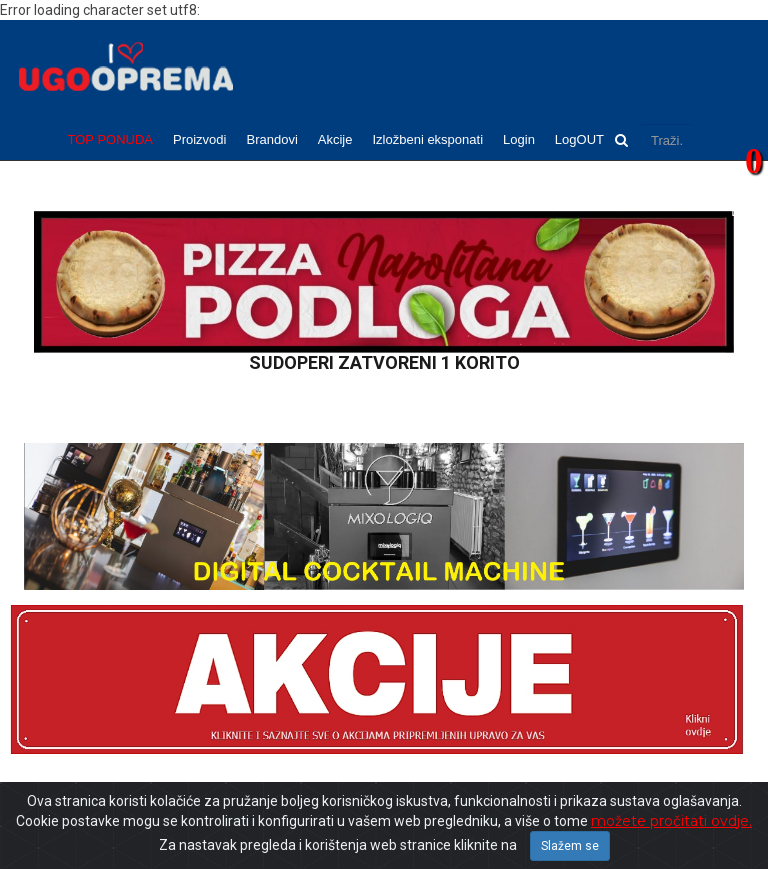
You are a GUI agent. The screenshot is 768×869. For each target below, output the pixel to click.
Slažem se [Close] (570, 846)
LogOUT (579, 139)
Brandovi (271, 139)
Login (519, 139)
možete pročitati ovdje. (671, 821)
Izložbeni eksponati (427, 139)
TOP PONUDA (110, 139)
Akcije (335, 139)
